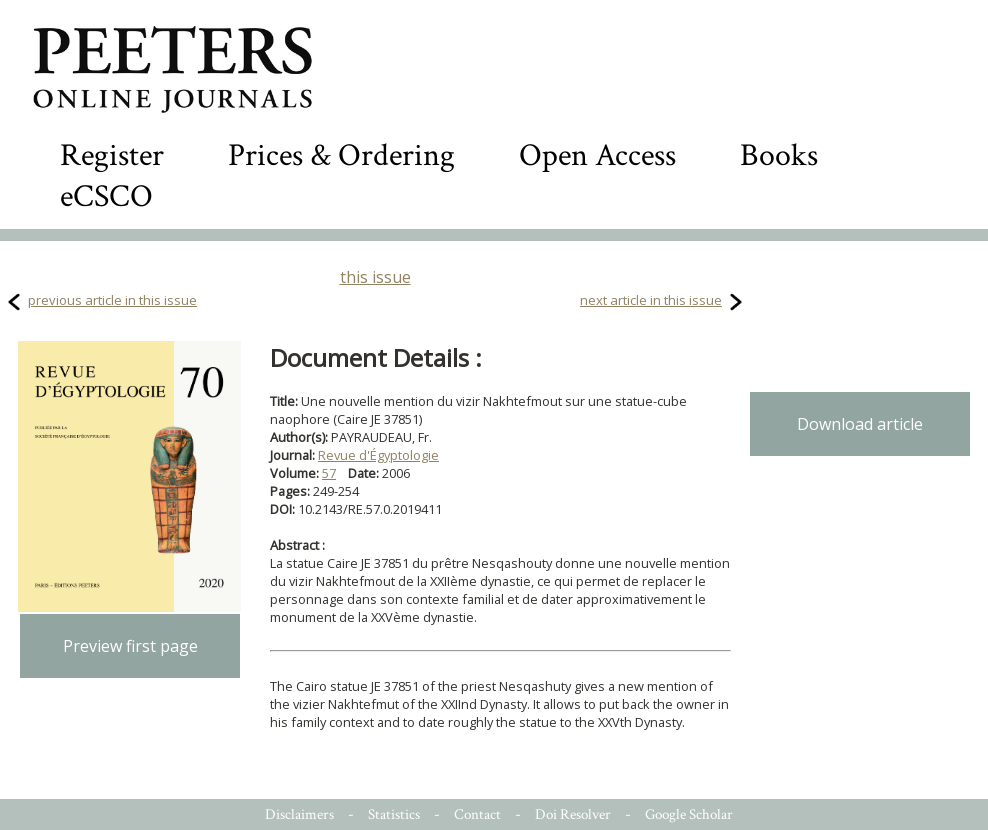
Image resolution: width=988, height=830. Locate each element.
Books (779, 155)
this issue (375, 277)
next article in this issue (651, 300)
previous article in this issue (112, 300)
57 (329, 473)
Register (112, 155)
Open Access (597, 155)
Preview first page (130, 646)
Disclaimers (299, 814)
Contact (477, 814)
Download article (860, 424)
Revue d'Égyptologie (378, 455)
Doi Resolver (573, 814)
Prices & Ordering (341, 155)
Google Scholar (689, 814)
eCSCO (106, 196)
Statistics (394, 814)
